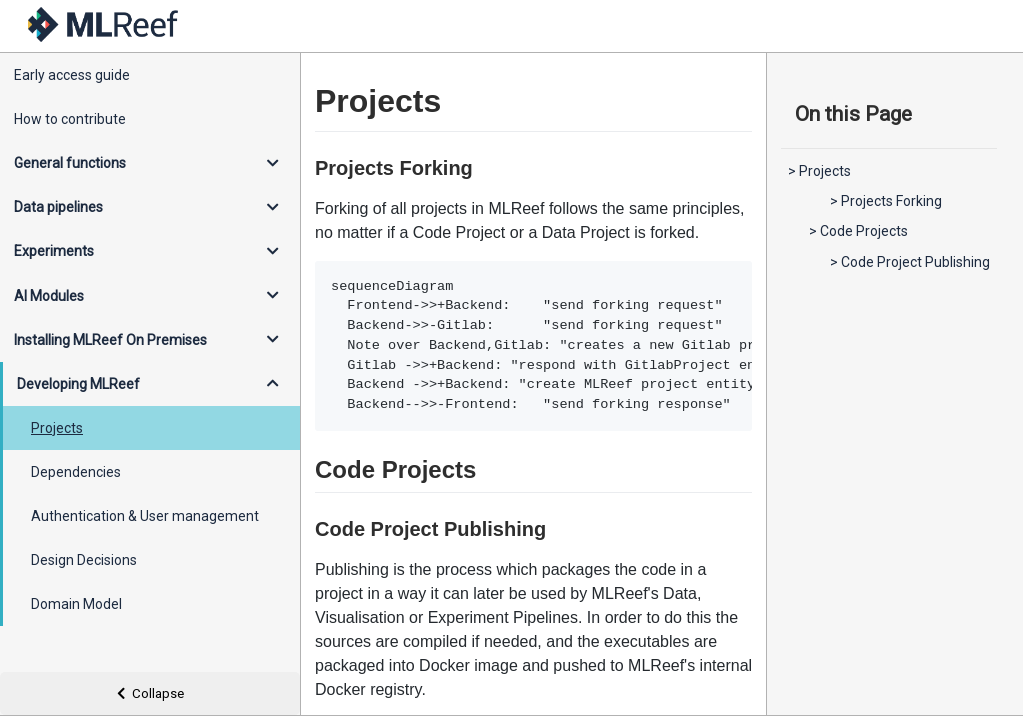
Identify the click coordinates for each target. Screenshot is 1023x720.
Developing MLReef (78, 384)
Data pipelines (58, 207)
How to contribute (70, 119)
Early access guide (72, 75)
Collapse (150, 693)
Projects (57, 428)
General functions (70, 163)
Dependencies (76, 472)
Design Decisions (84, 560)
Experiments (54, 251)
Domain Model (76, 604)
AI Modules (49, 296)
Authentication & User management (145, 516)
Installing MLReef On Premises (110, 340)
